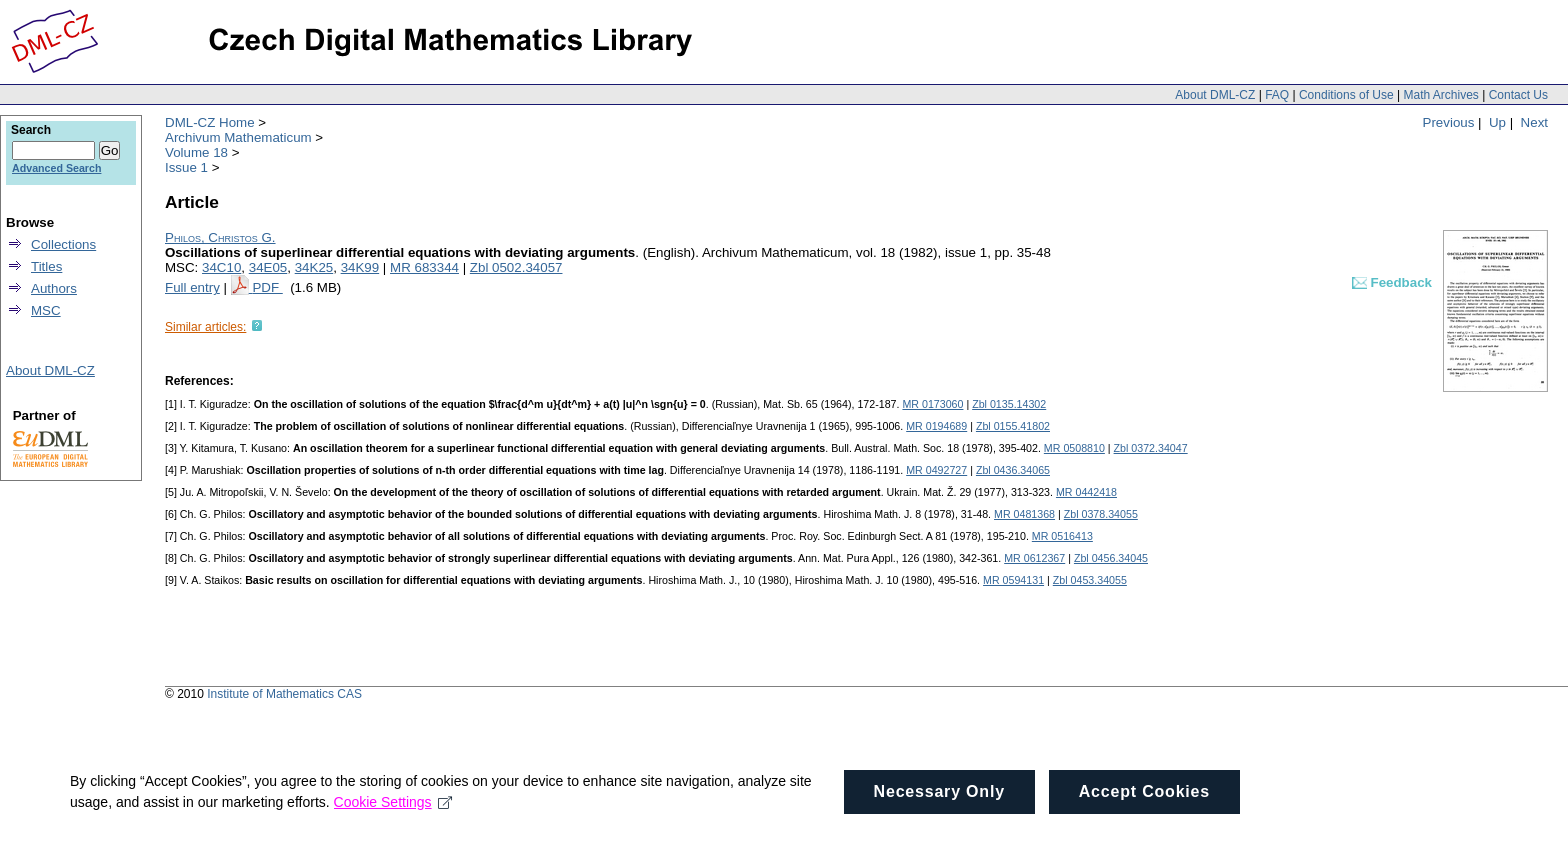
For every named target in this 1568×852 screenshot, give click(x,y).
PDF (267, 287)
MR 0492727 (936, 470)
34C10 (221, 267)
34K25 (314, 267)
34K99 (360, 267)
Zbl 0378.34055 (1101, 514)
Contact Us (1518, 95)
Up (1497, 122)
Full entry (192, 287)
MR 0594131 (1013, 580)
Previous (1449, 122)
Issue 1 (186, 167)
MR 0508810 (1074, 448)
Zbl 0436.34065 (1013, 470)
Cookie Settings (393, 819)
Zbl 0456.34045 (1111, 558)
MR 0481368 (1024, 514)
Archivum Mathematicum (238, 137)
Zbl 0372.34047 (1151, 448)
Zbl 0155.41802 (1013, 426)
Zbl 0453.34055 (1090, 580)
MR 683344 (424, 267)
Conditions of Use (1346, 95)
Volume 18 (196, 152)
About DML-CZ (1215, 95)
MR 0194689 (936, 426)
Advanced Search (56, 168)
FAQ (1277, 95)
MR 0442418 (1086, 492)
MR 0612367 (1034, 558)
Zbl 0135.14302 (1009, 404)
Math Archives (1440, 95)
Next (1534, 122)
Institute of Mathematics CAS (284, 694)
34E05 (268, 267)
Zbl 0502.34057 (516, 267)
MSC (46, 310)
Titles (46, 266)
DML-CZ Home (210, 122)
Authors (54, 288)
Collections (63, 244)
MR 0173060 (932, 404)
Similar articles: (205, 327)
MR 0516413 (1062, 536)
